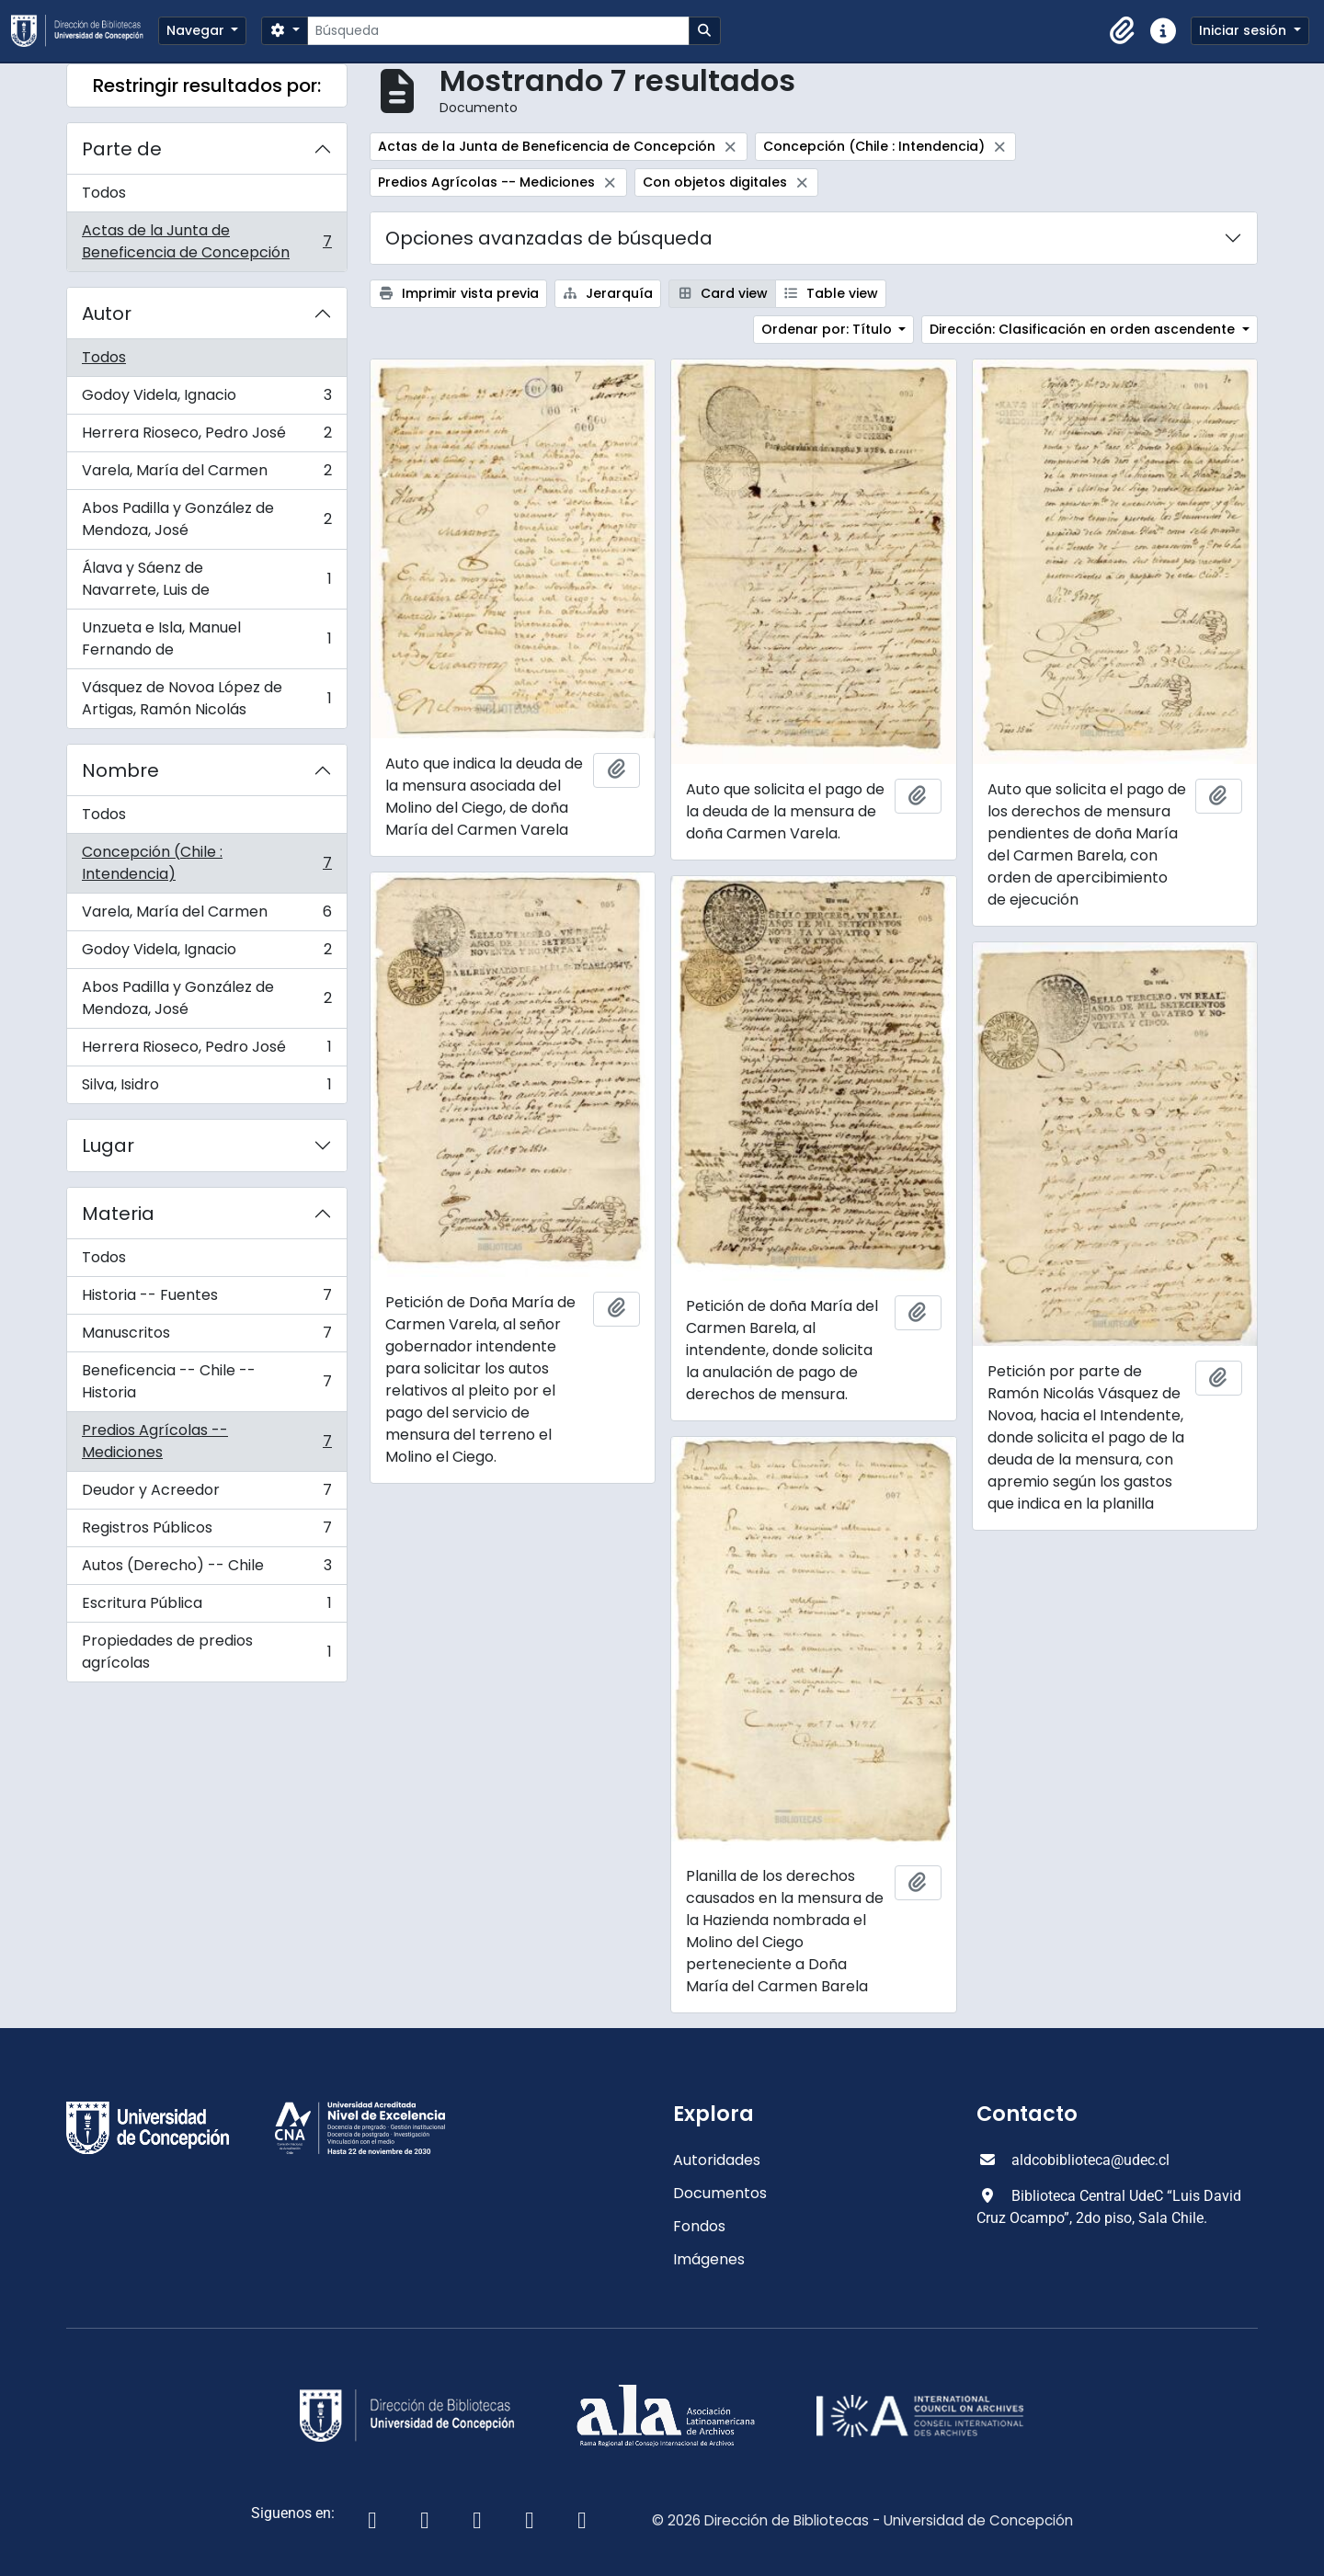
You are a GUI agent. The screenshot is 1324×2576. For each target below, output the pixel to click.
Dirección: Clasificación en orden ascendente (1084, 329)
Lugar (108, 1145)
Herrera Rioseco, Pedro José (206, 437)
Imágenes (709, 2259)
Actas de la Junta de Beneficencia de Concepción (206, 241)
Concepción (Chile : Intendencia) (206, 862)
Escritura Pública (206, 1607)
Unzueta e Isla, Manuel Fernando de (206, 638)
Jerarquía (608, 293)
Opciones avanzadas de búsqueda (549, 238)
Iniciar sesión (1244, 30)
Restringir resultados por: (207, 85)
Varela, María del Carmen (206, 475)
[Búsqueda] (498, 31)
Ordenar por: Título (828, 329)
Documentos (720, 2193)
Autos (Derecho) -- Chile (206, 1570)
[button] (1122, 31)
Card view (722, 293)
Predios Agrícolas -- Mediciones (206, 1441)
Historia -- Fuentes (206, 1299)
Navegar (197, 30)
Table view (831, 293)
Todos (104, 192)
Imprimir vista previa (458, 293)
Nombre (120, 770)
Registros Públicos (206, 1532)
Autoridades (716, 2160)
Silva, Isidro (206, 1088)
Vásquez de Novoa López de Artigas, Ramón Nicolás (206, 698)
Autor (106, 313)
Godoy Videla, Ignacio (206, 399)
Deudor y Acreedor (206, 1494)
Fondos (699, 2226)
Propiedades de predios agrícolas (206, 1651)
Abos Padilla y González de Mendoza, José (206, 519)
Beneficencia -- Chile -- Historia (206, 1381)
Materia (118, 1213)
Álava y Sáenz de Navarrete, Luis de (206, 578)
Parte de (122, 149)
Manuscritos (206, 1337)
